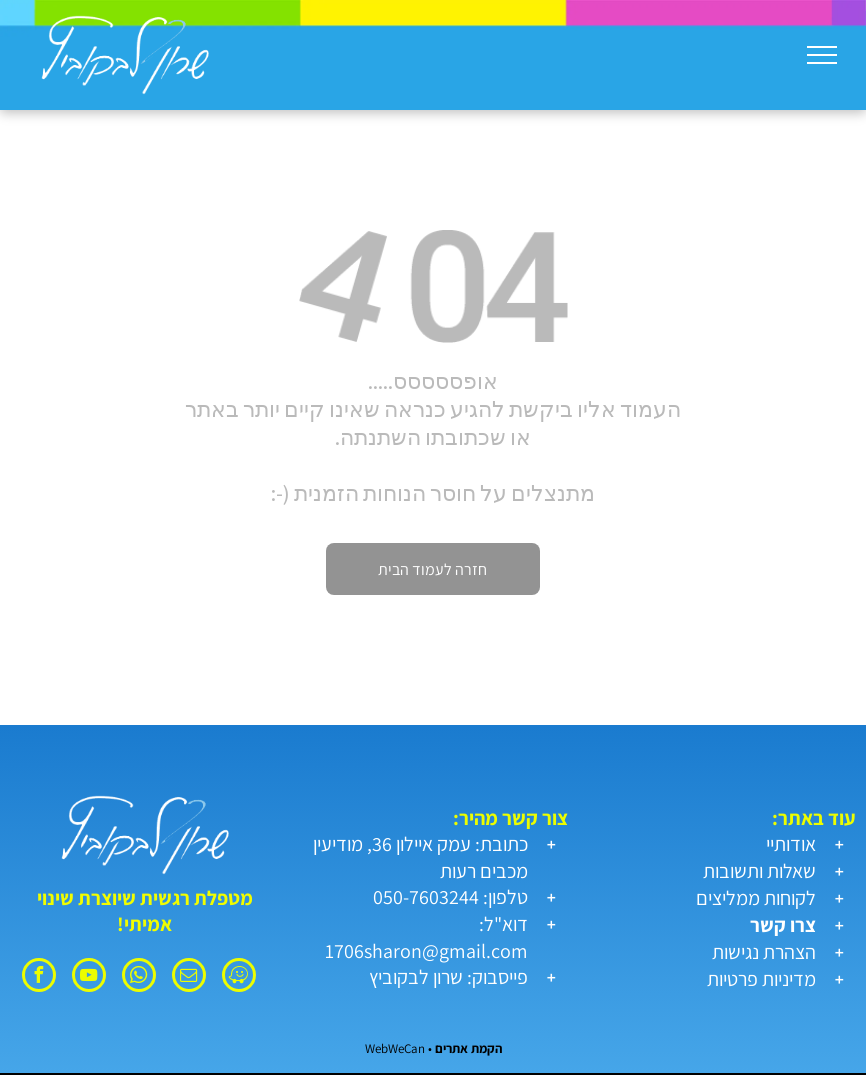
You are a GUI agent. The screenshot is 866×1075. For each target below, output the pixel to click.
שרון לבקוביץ (416, 977)
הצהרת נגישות (764, 952)
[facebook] (39, 977)
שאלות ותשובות (759, 871)
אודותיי (791, 844)
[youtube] (89, 977)
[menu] (822, 55)
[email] (189, 977)
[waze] (239, 977)
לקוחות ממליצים (756, 898)
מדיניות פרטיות (761, 979)
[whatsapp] (139, 977)
